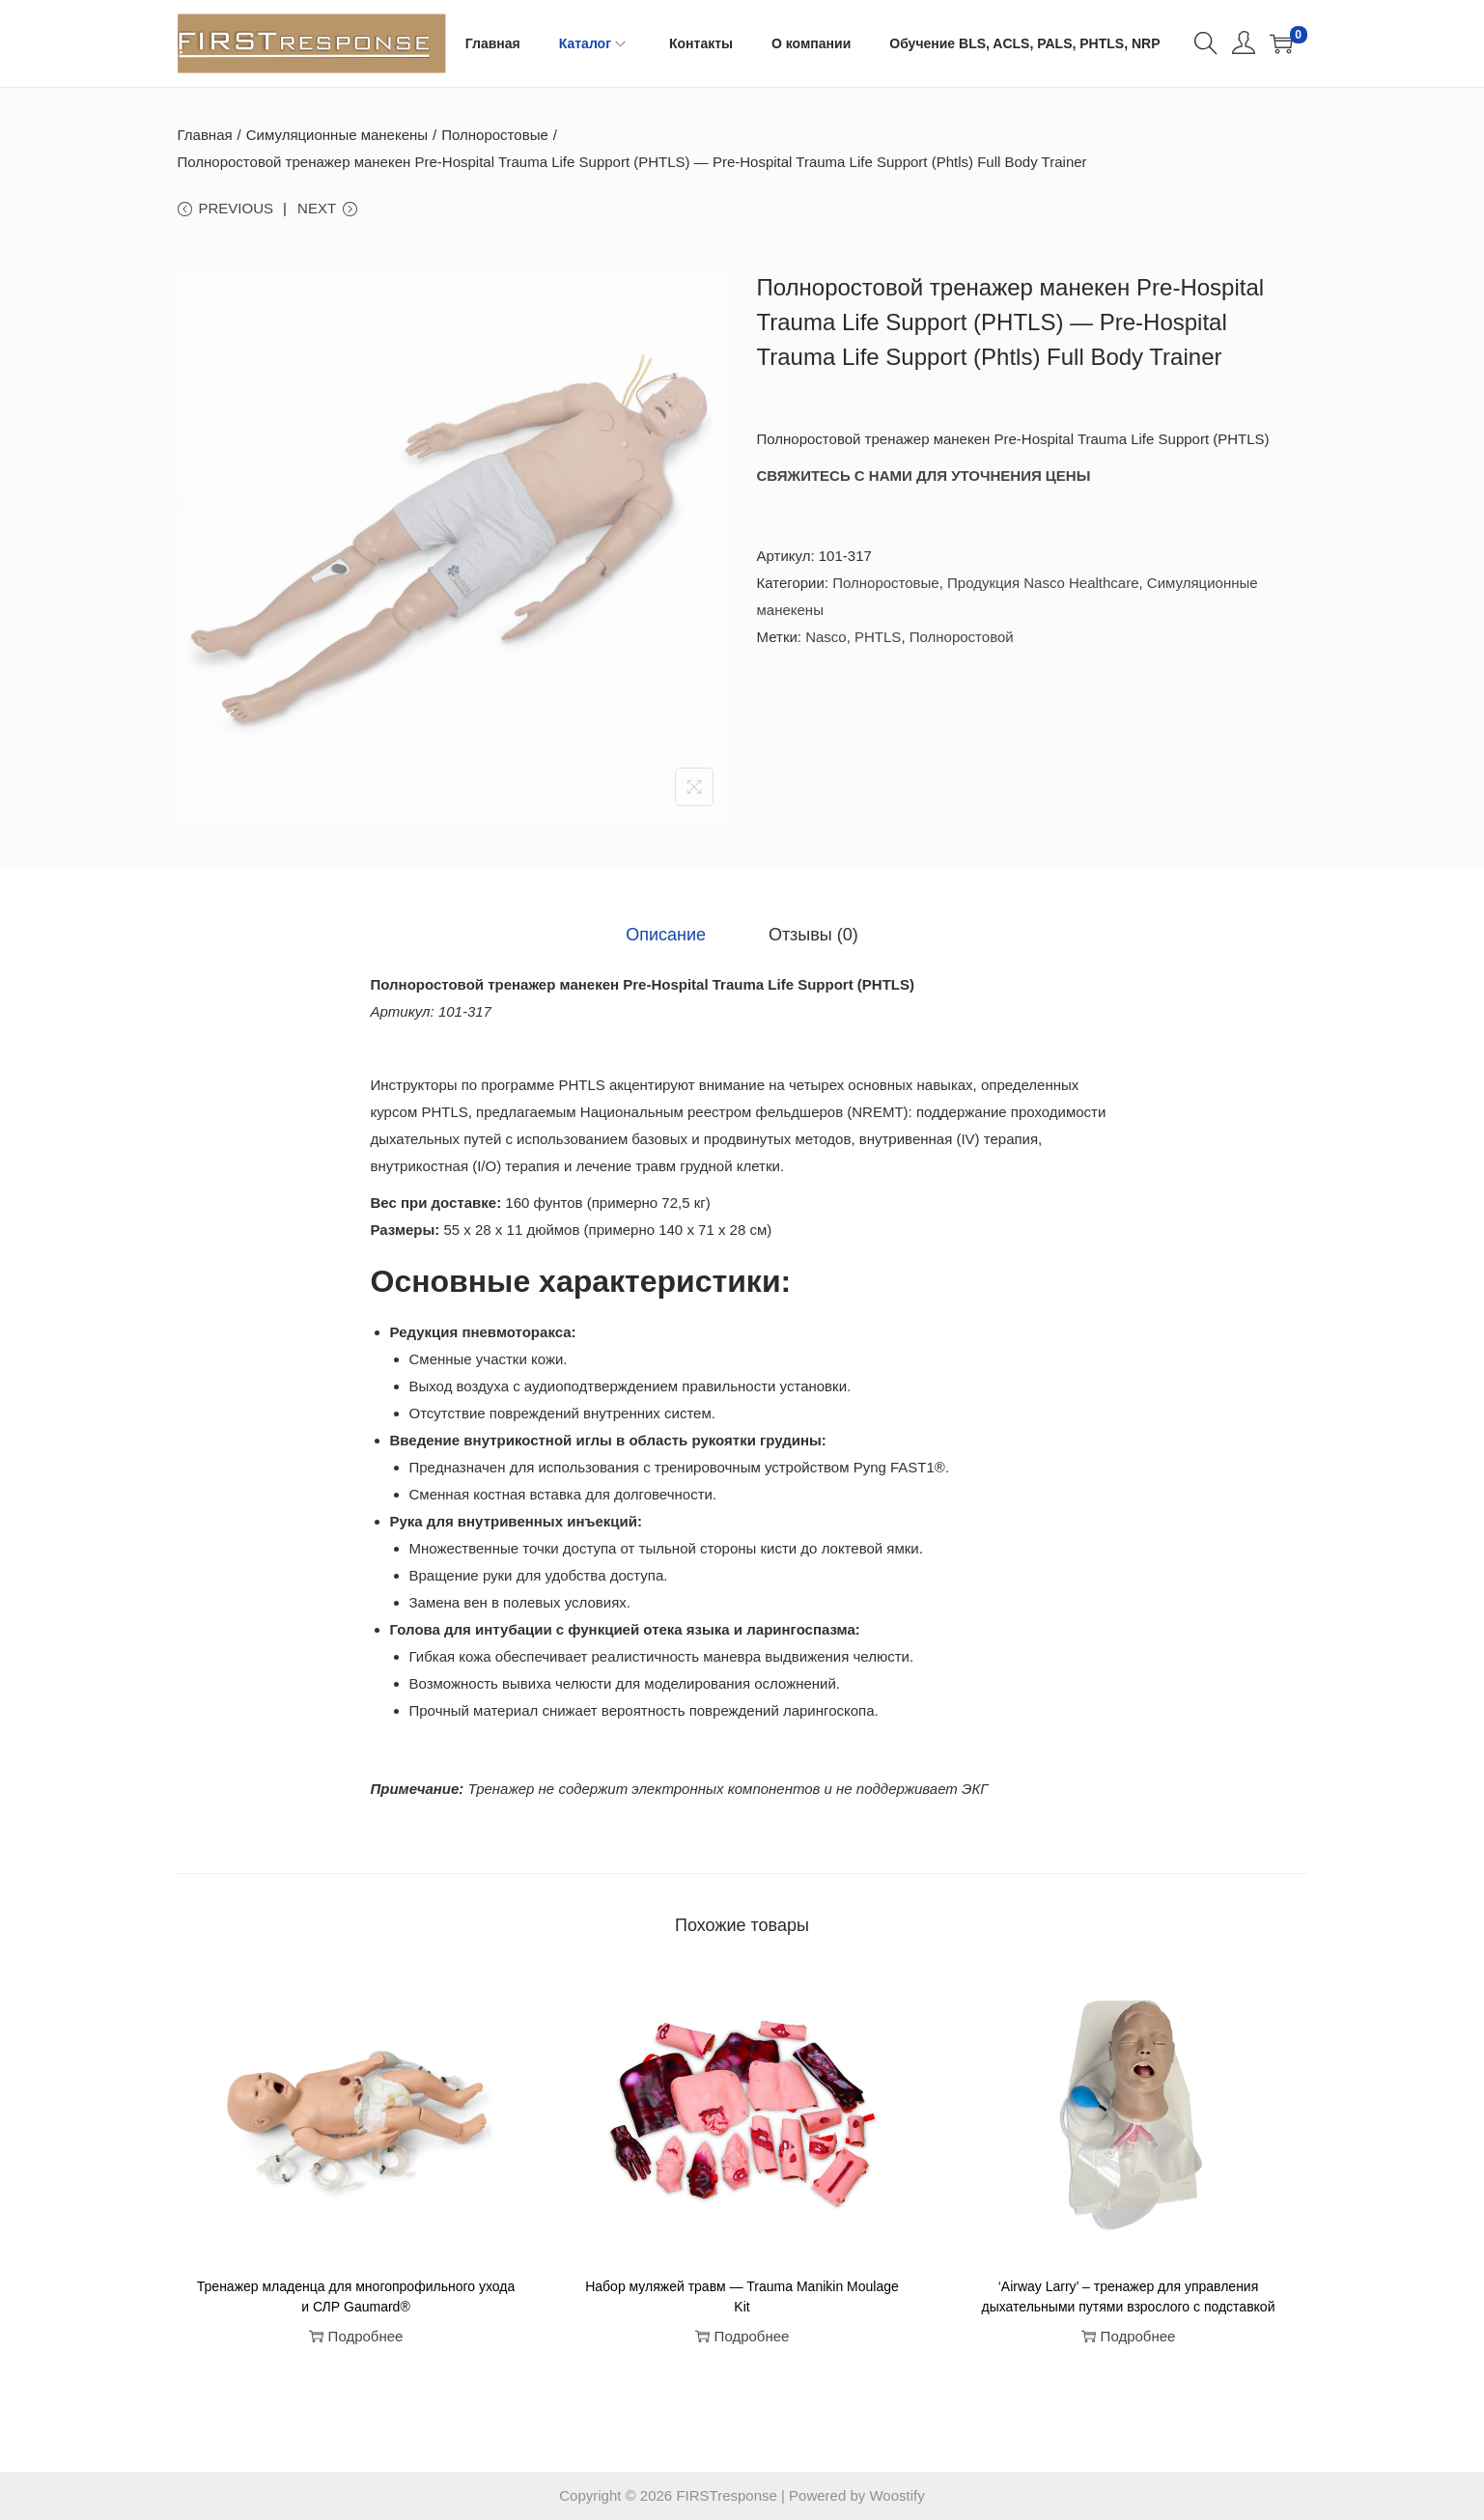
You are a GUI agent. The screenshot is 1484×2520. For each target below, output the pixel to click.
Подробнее (356, 2336)
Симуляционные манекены (337, 134)
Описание (667, 934)
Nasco (826, 637)
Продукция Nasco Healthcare (1042, 582)
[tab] (667, 934)
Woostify (896, 2495)
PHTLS (877, 637)
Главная (205, 134)
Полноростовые (494, 134)
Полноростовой (962, 637)
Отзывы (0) (813, 934)
